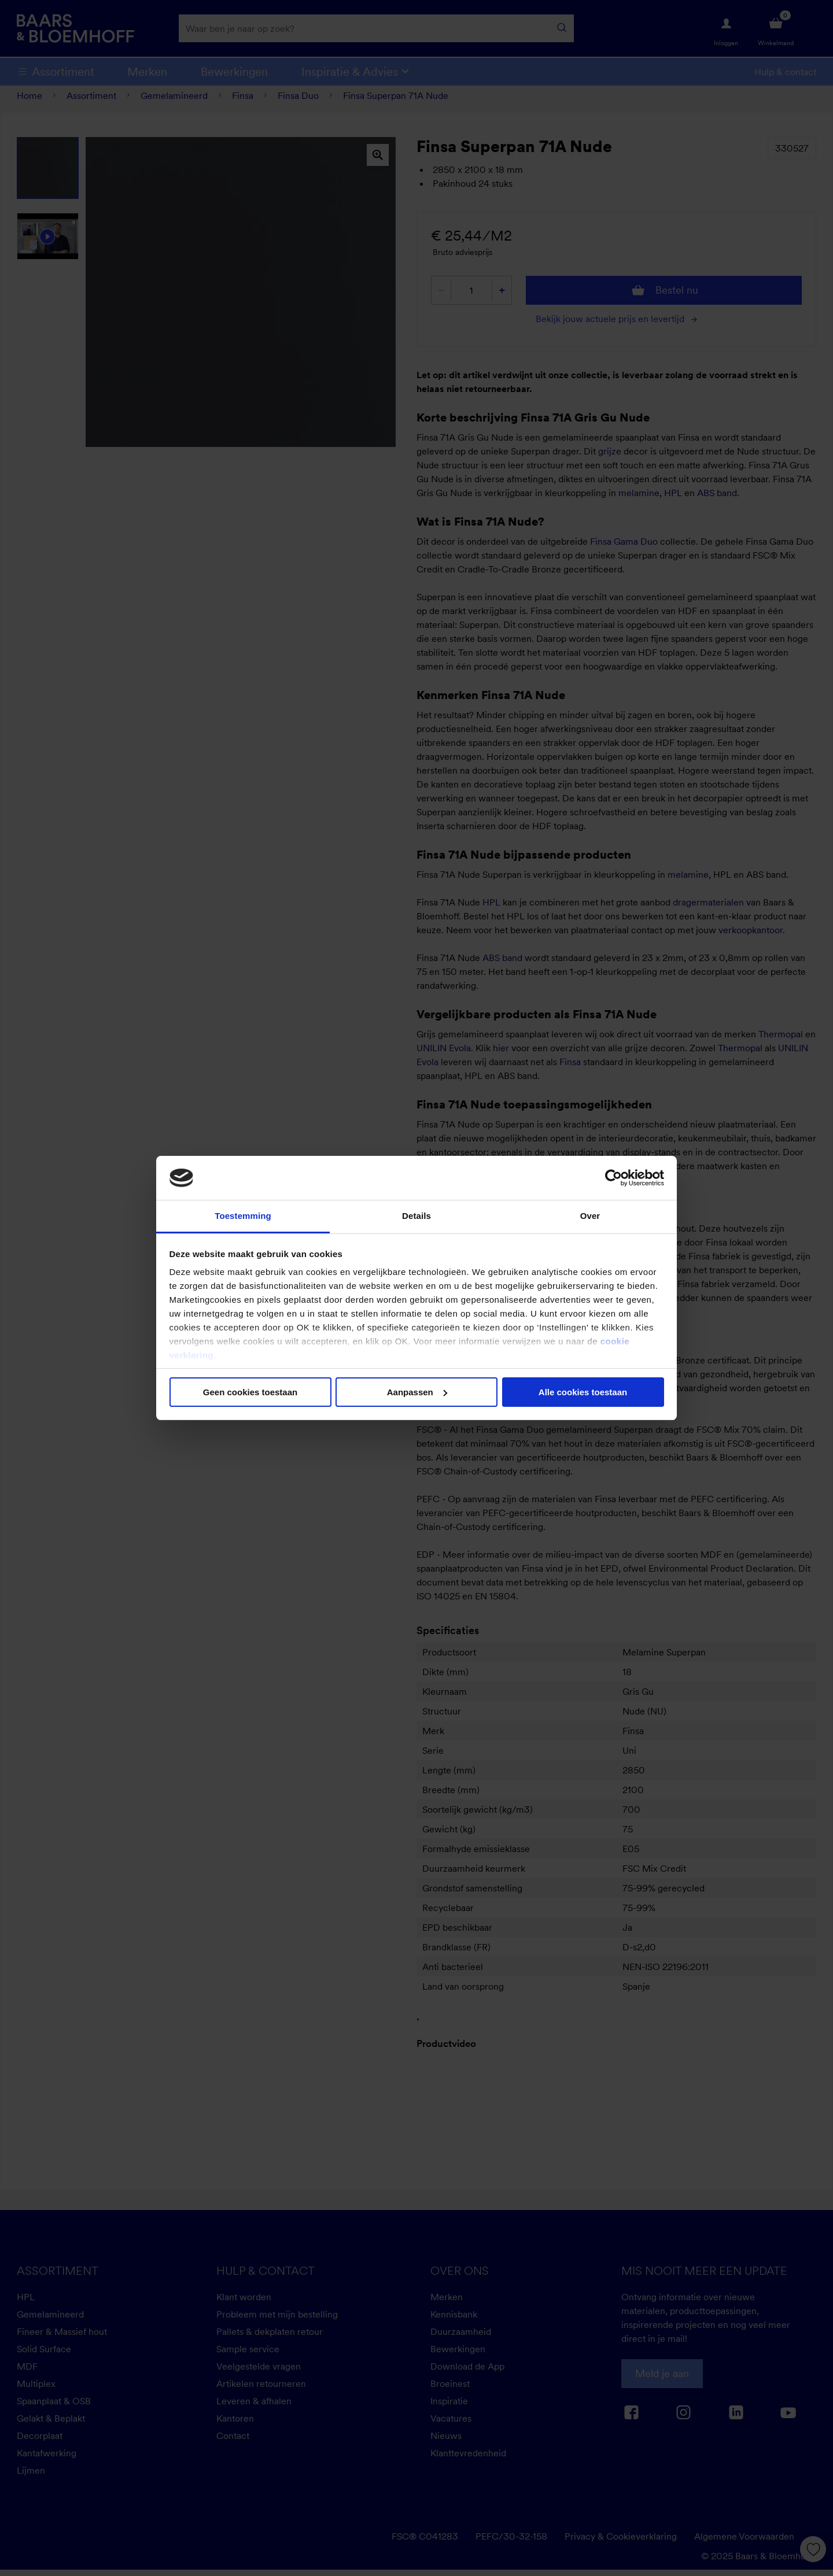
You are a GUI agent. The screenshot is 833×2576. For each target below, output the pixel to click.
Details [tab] (416, 1216)
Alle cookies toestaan (583, 1392)
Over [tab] (590, 1216)
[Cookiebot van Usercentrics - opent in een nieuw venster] (613, 1178)
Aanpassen (417, 1392)
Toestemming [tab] (243, 1216)
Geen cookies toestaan (250, 1392)
